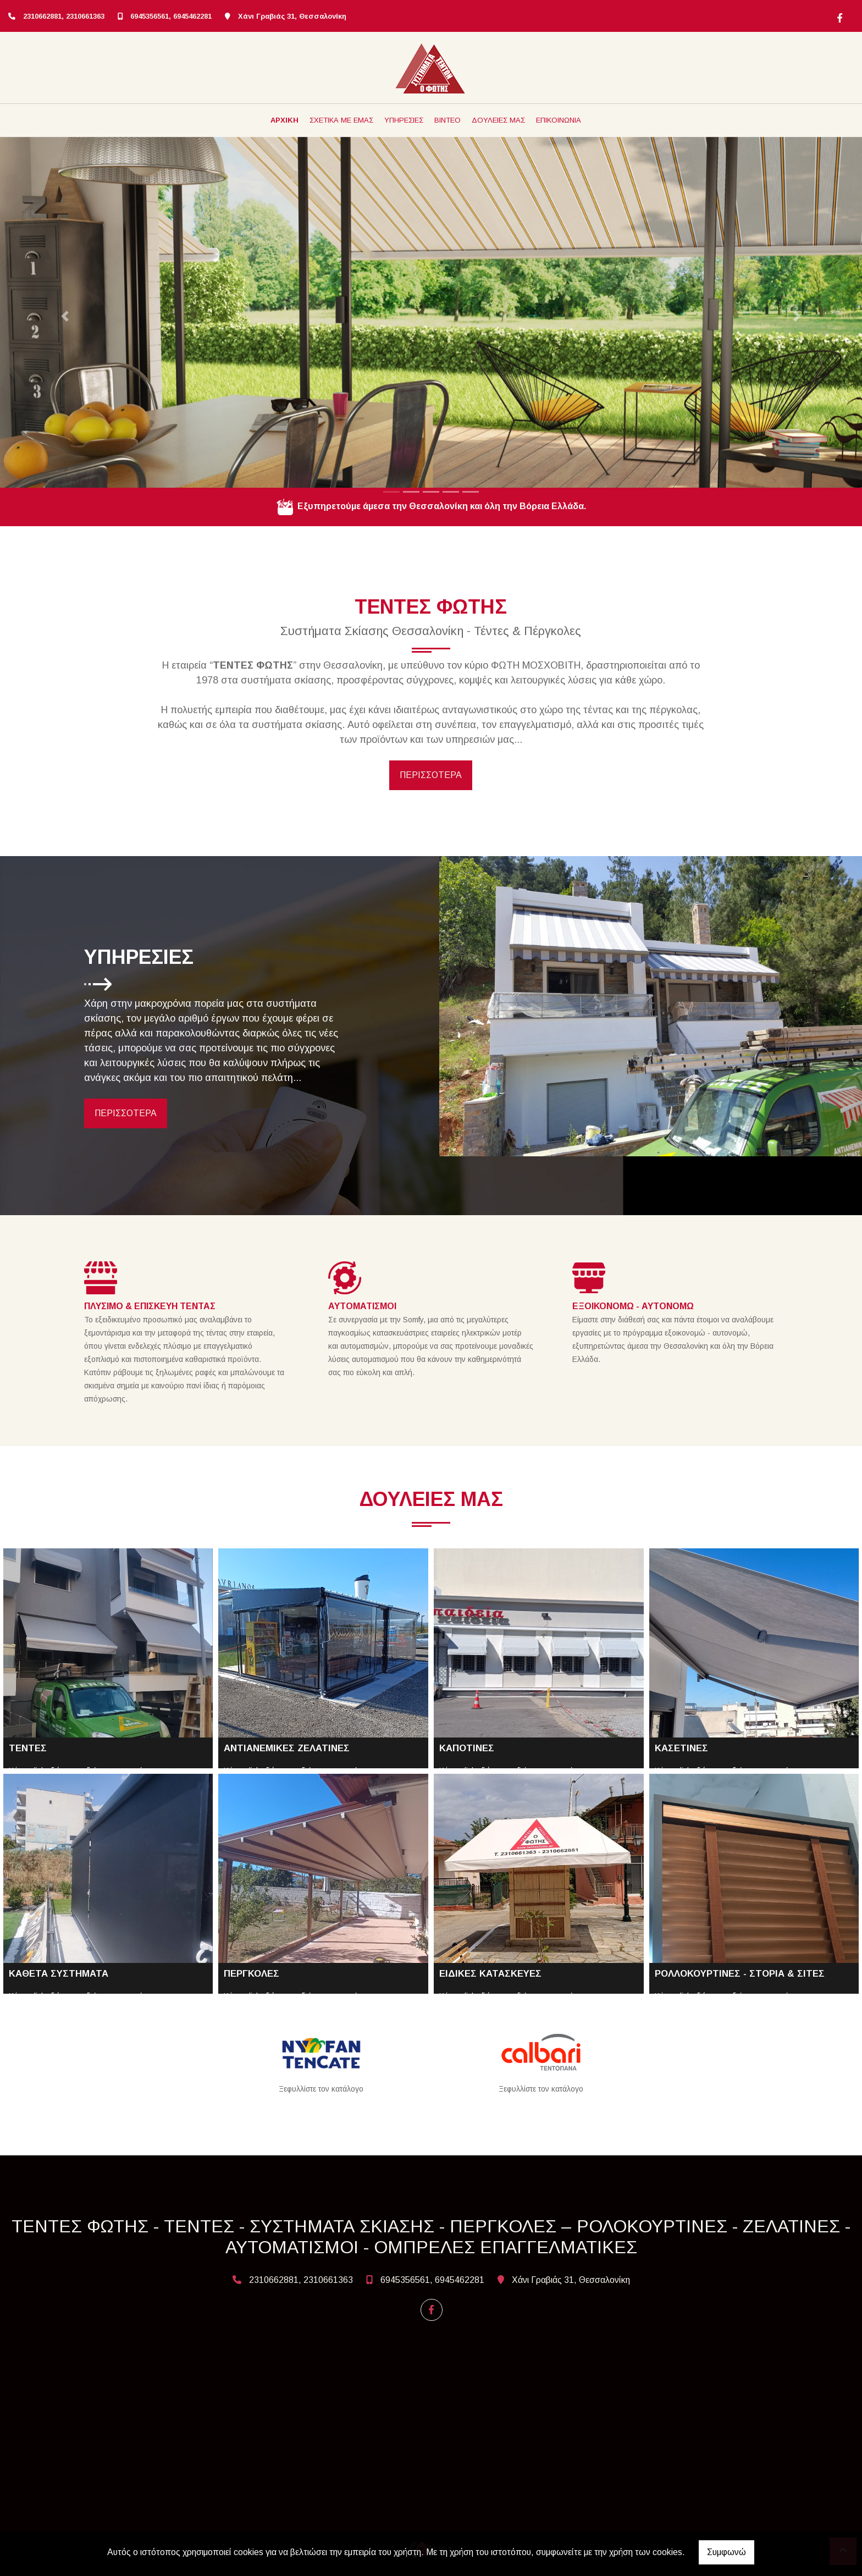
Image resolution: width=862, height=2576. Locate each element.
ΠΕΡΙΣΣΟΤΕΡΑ (431, 775)
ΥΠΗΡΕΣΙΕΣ (403, 120)
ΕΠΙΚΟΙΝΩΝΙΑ (558, 120)
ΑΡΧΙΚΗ (284, 120)
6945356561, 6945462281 (171, 16)
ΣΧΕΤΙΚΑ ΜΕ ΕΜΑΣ (341, 120)
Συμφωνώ (726, 2552)
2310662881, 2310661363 (63, 16)
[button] (64, 316)
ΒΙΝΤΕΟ (447, 120)
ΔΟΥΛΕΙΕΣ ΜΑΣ (498, 120)
